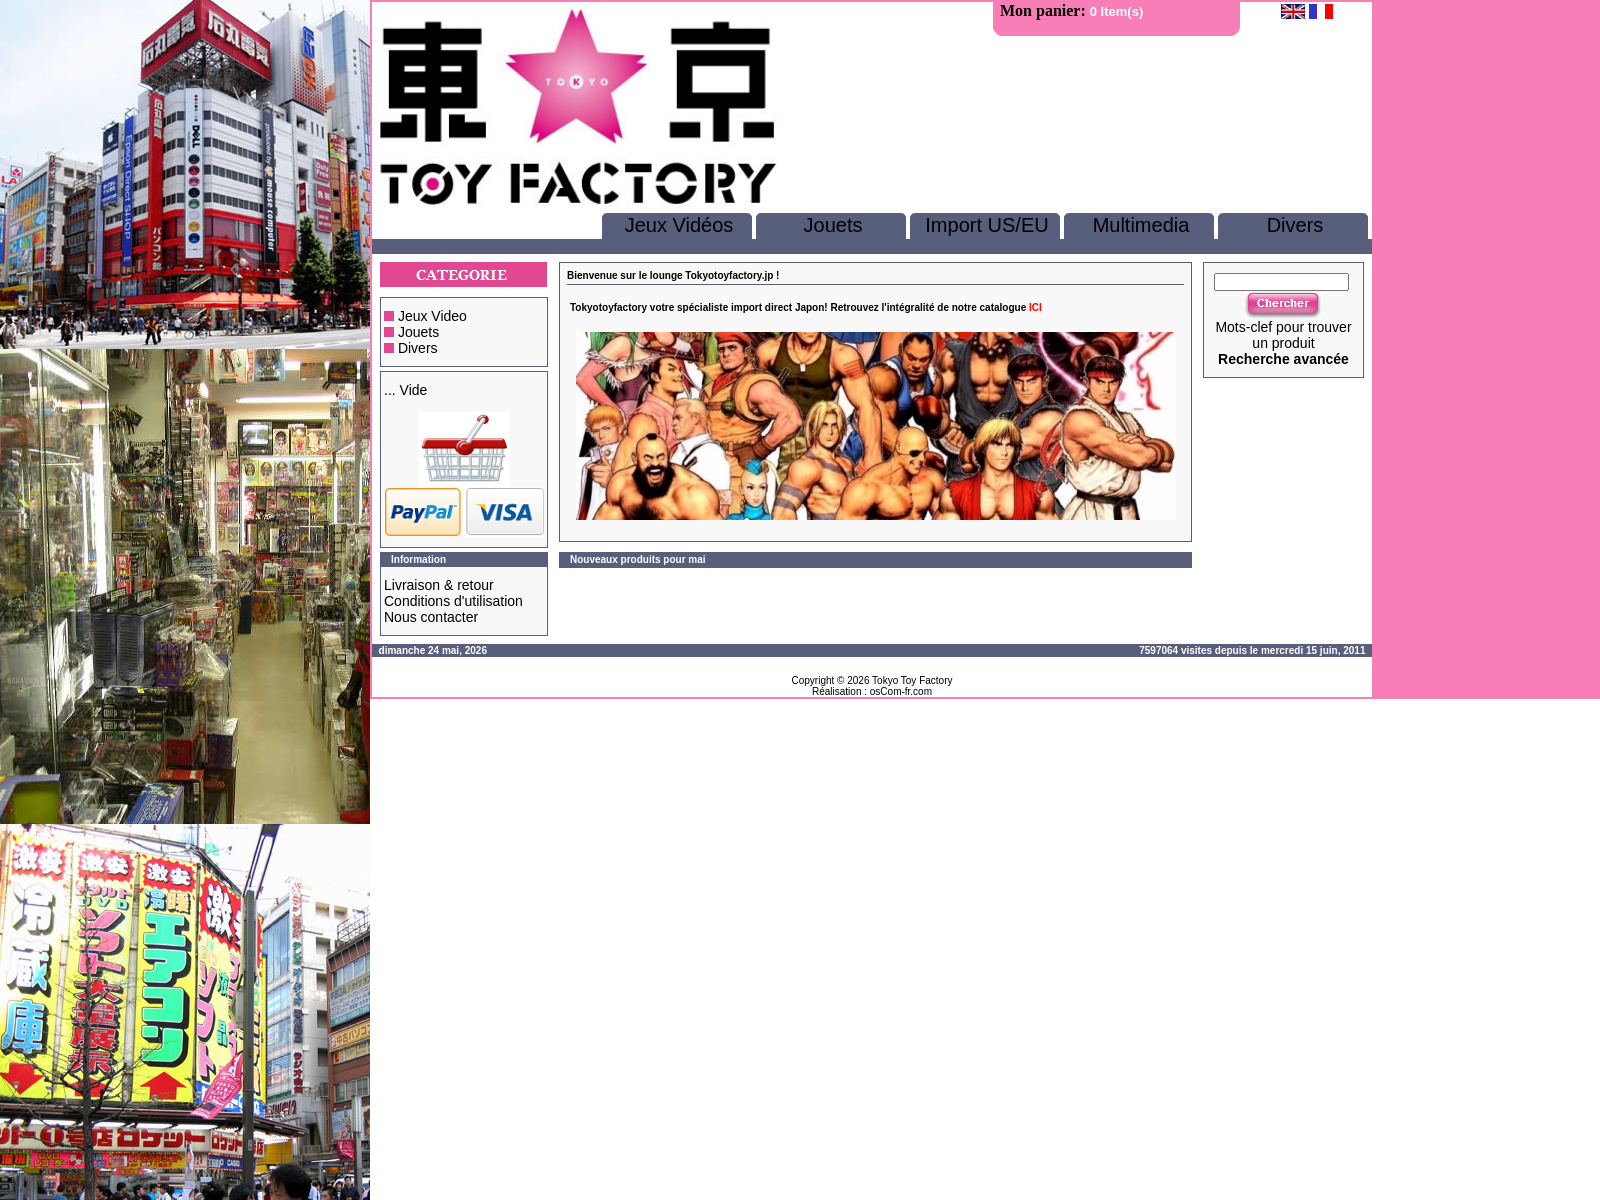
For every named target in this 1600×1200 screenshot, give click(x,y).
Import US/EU (986, 225)
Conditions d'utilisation (453, 601)
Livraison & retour (439, 585)
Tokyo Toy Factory (912, 680)
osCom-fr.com (901, 691)
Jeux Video (432, 316)
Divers (1295, 225)
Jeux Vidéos (679, 225)
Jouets (833, 225)
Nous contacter (431, 617)
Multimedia (1141, 225)
